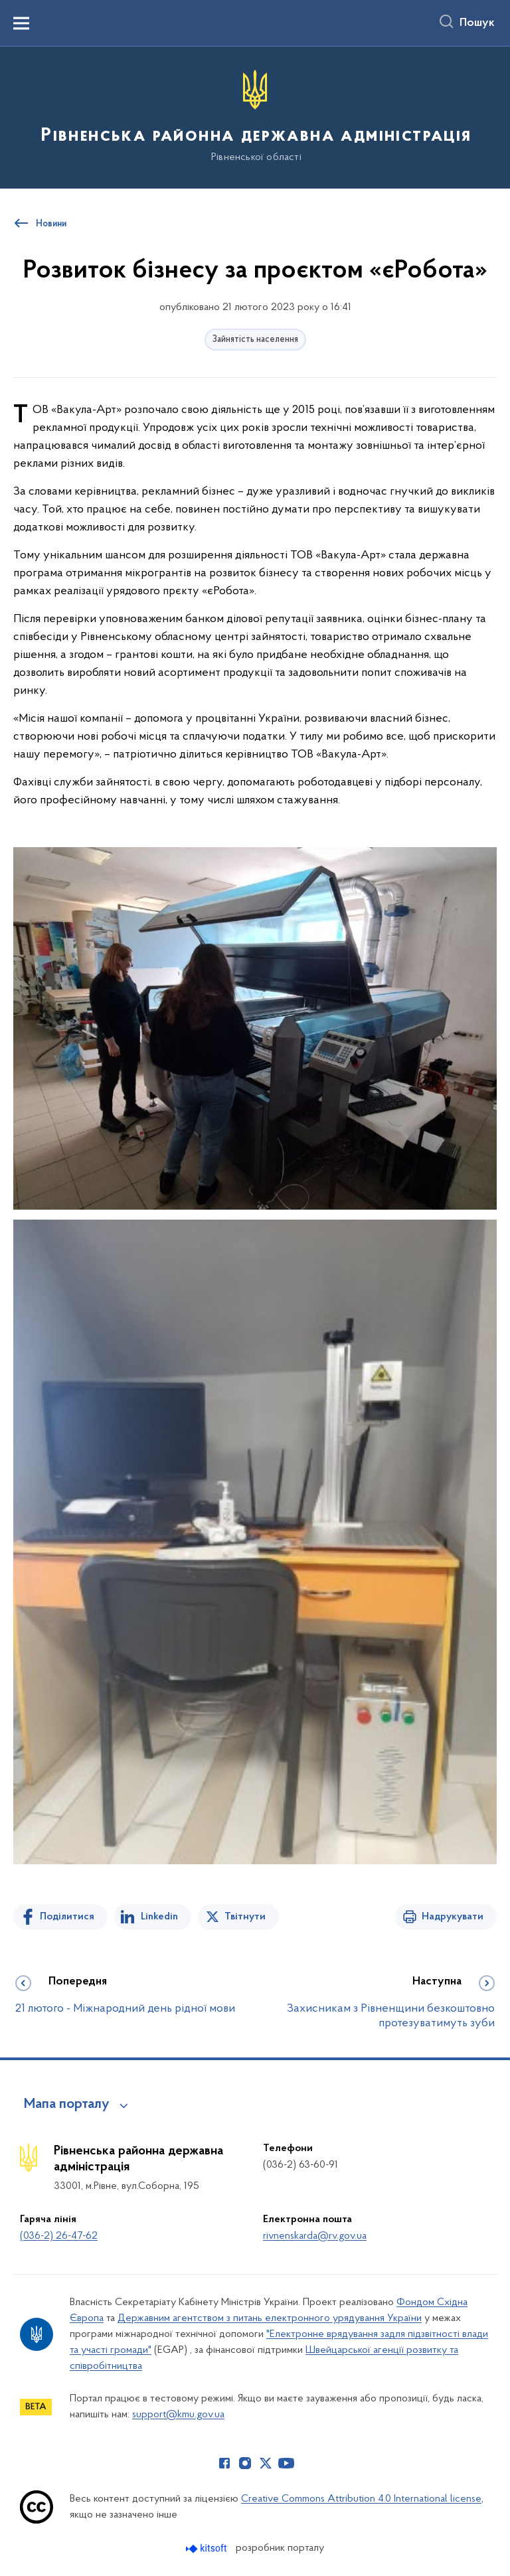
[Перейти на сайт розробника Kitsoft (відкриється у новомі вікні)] (207, 2548)
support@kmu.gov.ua (178, 2414)
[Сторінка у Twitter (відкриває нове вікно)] (266, 2463)
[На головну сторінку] (254, 116)
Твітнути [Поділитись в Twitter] (245, 1916)
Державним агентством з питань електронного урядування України (270, 2318)
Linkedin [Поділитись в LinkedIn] (159, 1916)
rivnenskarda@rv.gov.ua (315, 2236)
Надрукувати (452, 1916)
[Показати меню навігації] (21, 23)
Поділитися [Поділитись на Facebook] (67, 1916)
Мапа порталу (67, 2104)
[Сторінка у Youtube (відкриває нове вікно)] (286, 2463)
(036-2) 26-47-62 (59, 2236)
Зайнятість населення (255, 340)
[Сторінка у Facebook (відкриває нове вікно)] (224, 2463)
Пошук (477, 23)
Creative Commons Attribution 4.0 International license (361, 2499)
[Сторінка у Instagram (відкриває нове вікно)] (245, 2463)
